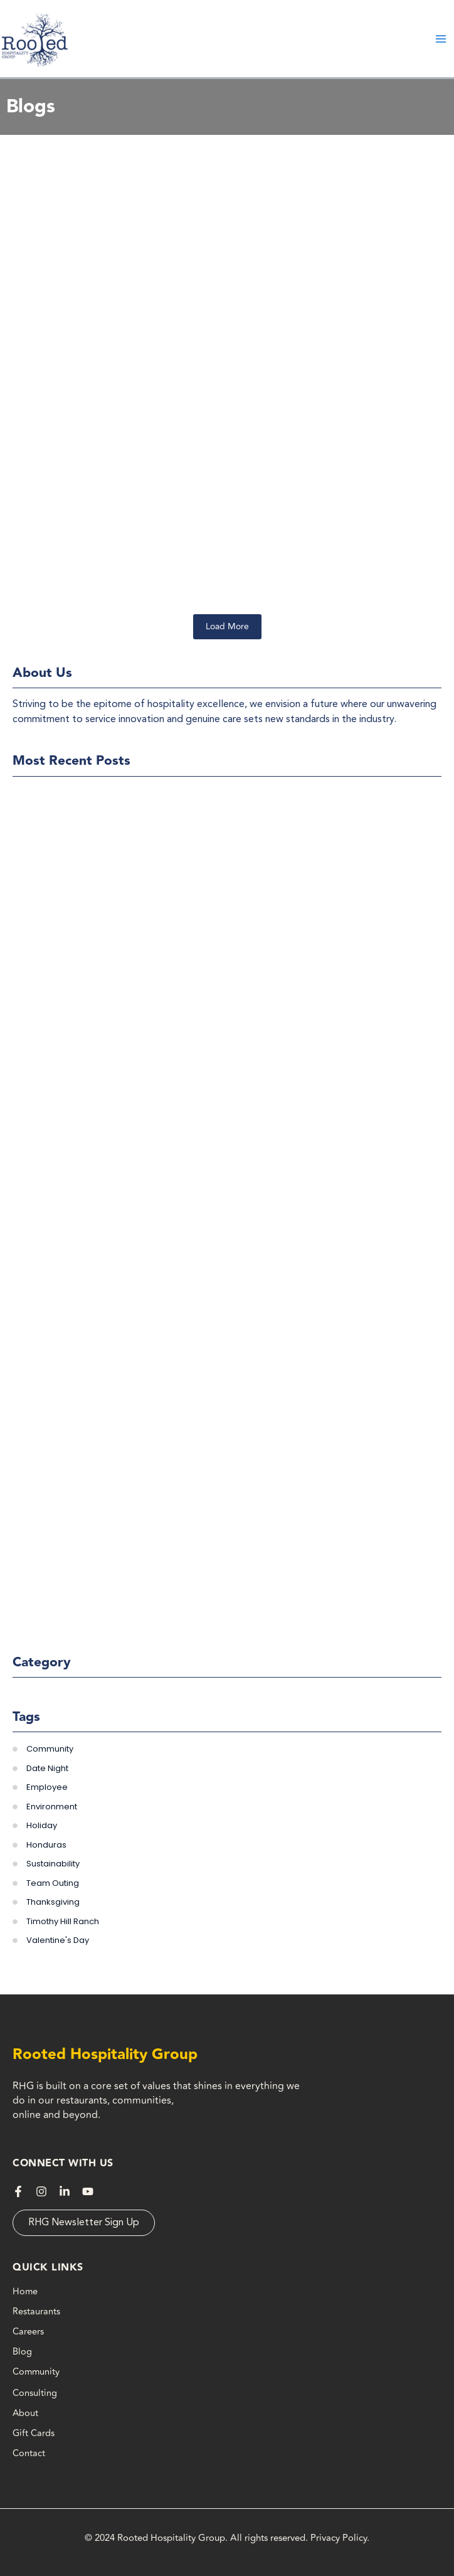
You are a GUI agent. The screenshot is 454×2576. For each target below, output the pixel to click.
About (25, 2413)
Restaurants (36, 2311)
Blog (22, 2351)
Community (36, 2372)
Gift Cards (34, 2433)
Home (25, 2291)
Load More (227, 626)
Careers (28, 2331)
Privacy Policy (338, 2538)
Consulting (35, 2393)
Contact (29, 2453)
